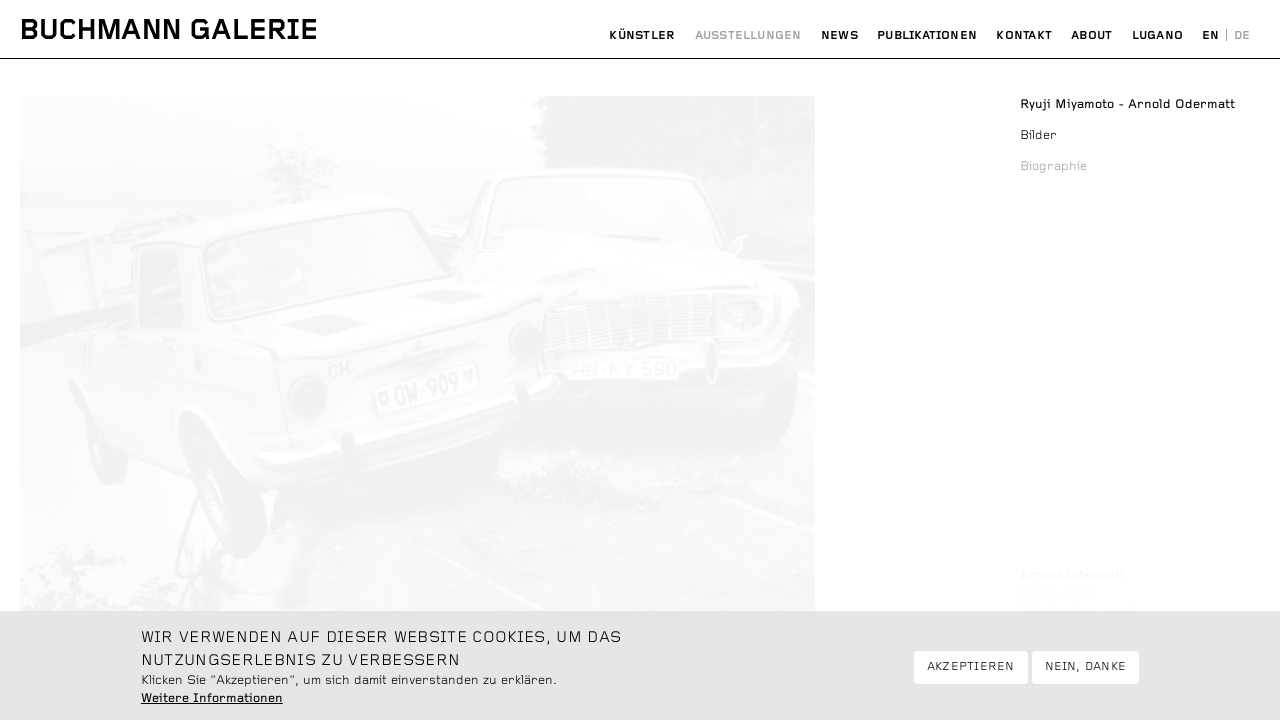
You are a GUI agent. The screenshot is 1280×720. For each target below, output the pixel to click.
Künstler (642, 35)
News (839, 35)
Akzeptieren (971, 674)
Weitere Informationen (212, 706)
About (1091, 35)
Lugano (1157, 35)
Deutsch (1242, 36)
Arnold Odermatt (1072, 575)
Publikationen (927, 35)
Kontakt (1024, 35)
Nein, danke (1086, 674)
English (1211, 36)
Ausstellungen (748, 35)
